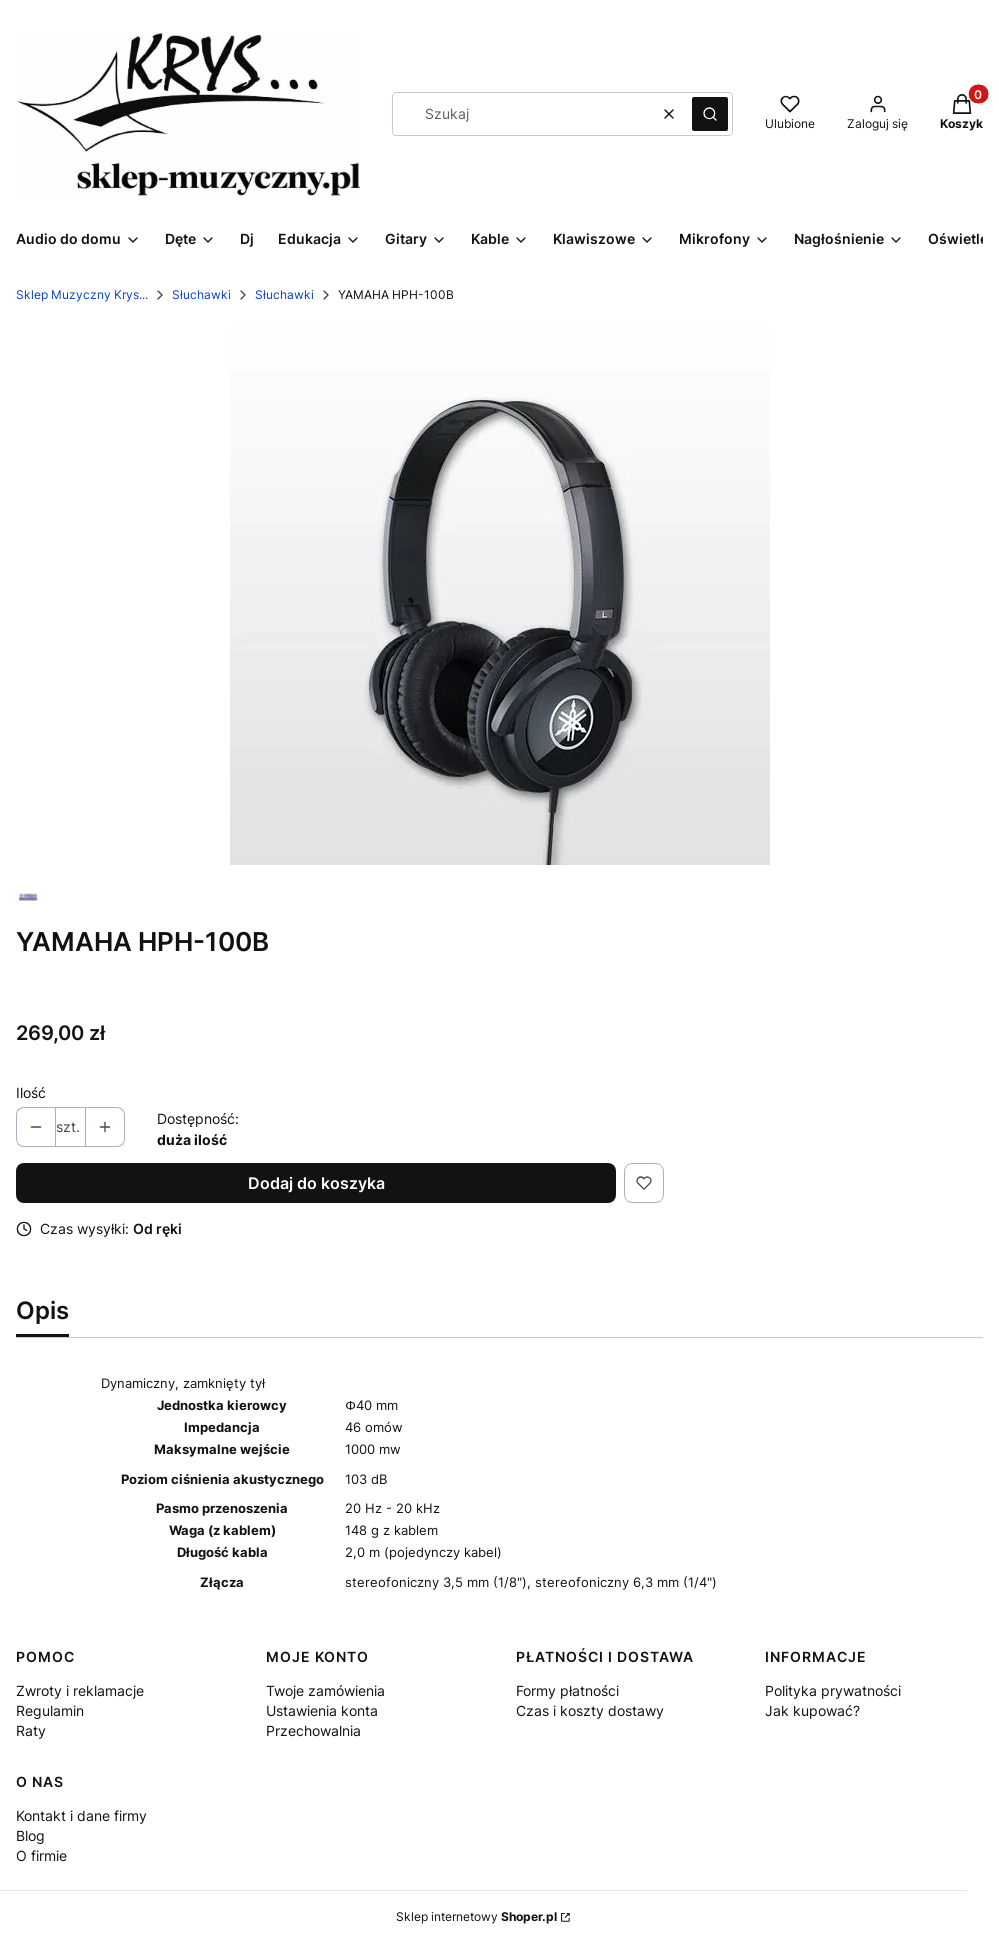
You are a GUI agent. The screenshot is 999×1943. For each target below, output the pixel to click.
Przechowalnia (313, 1730)
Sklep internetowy (476, 1916)
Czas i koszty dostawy (590, 1710)
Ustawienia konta (322, 1710)
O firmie (41, 1855)
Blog (30, 1835)
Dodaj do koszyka (316, 1183)
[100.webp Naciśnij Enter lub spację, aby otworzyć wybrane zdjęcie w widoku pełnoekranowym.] (500, 595)
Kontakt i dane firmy (81, 1815)
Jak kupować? (812, 1710)
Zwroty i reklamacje (80, 1690)
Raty (31, 1730)
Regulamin (50, 1710)
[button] (710, 114)
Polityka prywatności (833, 1690)
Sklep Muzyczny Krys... (82, 294)
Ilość (31, 1092)
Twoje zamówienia (325, 1690)
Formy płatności (567, 1690)
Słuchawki (201, 294)
